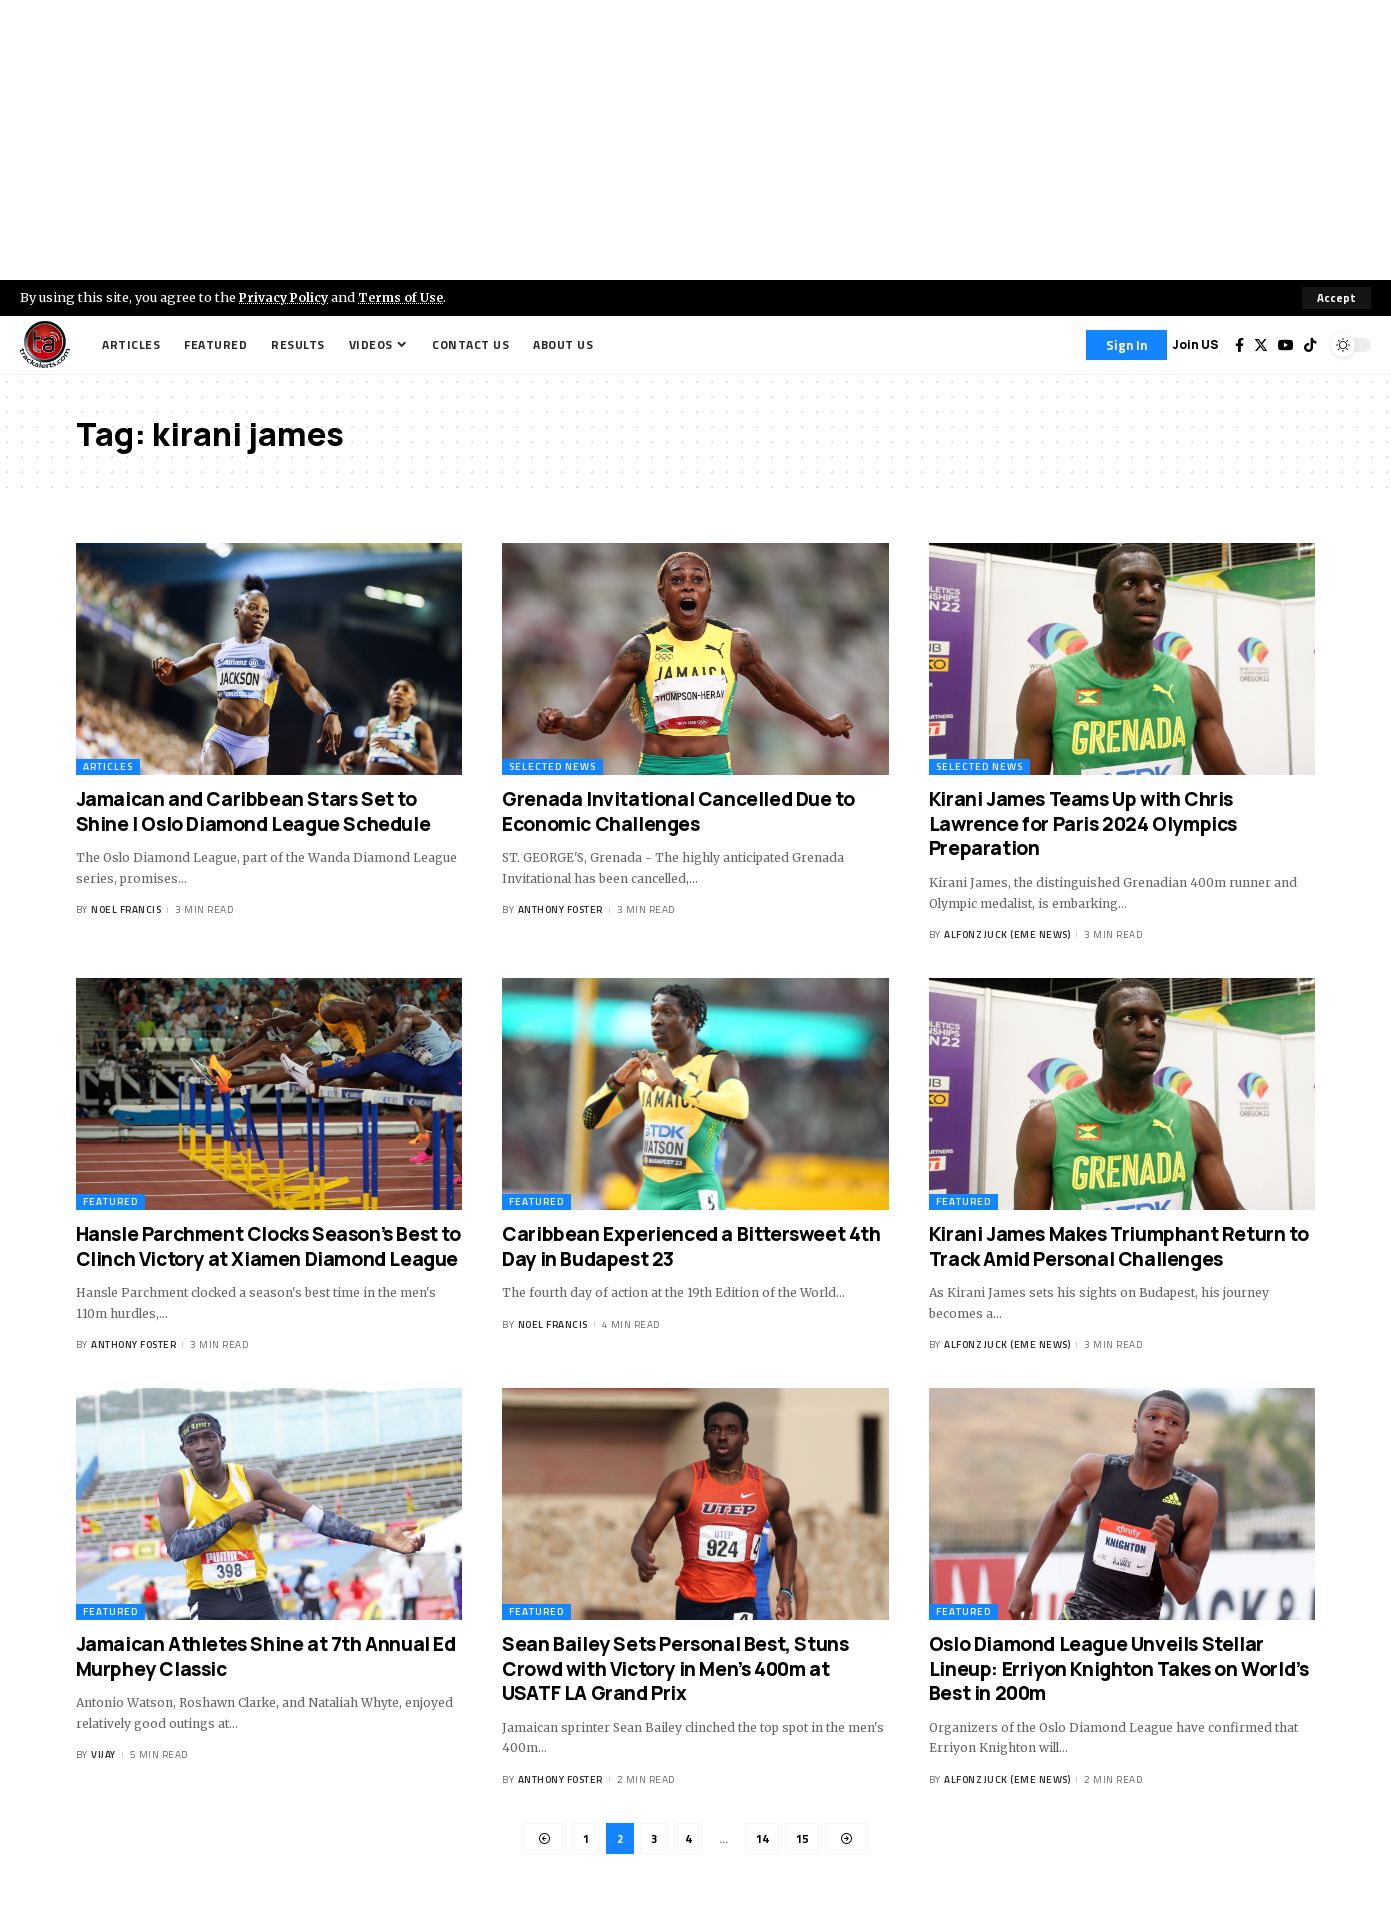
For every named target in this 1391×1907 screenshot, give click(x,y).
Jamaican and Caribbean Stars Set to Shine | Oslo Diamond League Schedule (253, 811)
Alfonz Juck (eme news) (1007, 934)
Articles (108, 766)
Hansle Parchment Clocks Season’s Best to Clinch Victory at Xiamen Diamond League (268, 1246)
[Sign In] (1126, 345)
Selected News (552, 766)
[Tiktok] (1310, 345)
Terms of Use (406, 297)
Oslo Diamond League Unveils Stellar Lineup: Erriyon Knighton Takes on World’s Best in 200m (1119, 1668)
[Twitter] (1261, 345)
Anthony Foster (560, 910)
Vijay (103, 1754)
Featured (110, 1201)
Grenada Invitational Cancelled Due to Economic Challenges (678, 811)
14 (763, 1839)
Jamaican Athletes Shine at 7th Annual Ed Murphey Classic (266, 1656)
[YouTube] (1286, 345)
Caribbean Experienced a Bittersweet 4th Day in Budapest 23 (691, 1246)
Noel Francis (126, 910)
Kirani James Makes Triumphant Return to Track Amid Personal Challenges (1118, 1246)
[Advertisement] (696, 140)
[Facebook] (1239, 345)
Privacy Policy (286, 297)
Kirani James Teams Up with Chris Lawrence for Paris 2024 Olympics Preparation (1083, 823)
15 (805, 1839)
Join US (1195, 344)
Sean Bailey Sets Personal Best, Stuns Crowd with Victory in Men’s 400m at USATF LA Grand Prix (675, 1668)
